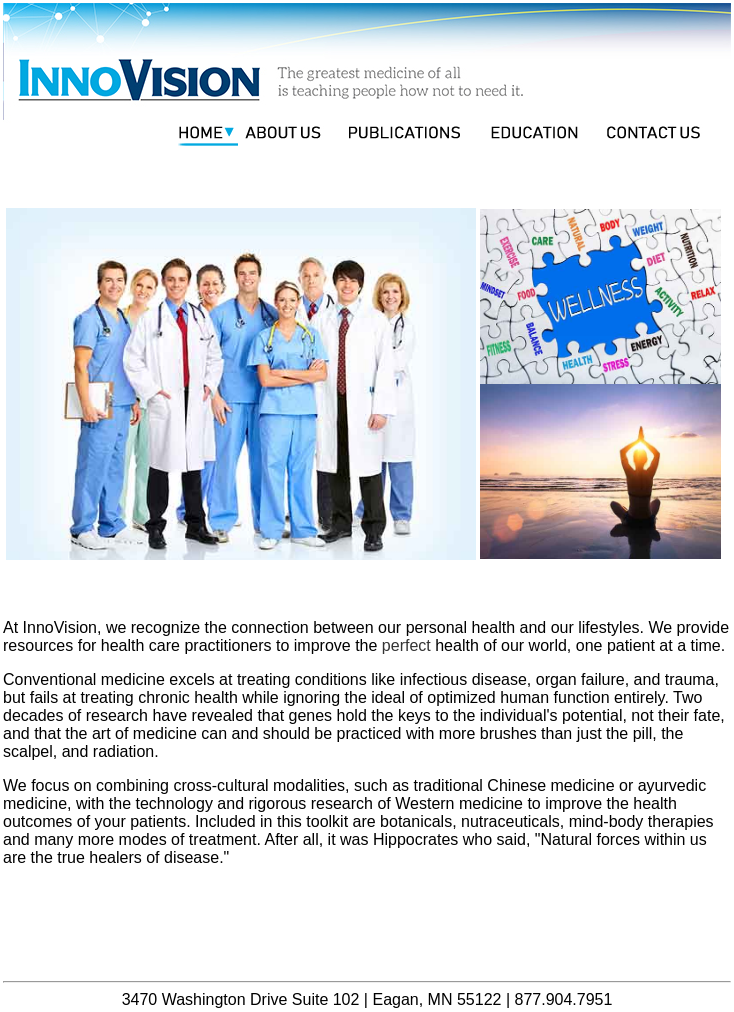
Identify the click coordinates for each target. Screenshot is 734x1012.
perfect (406, 645)
